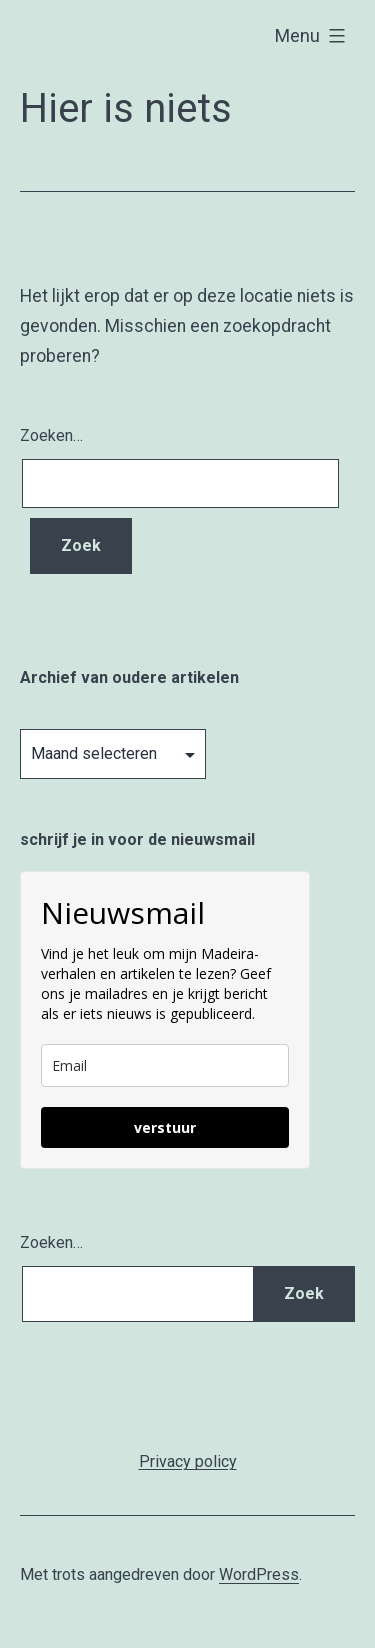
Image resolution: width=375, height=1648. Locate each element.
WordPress (259, 1574)
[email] (165, 1065)
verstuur (165, 1127)
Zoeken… (51, 435)
